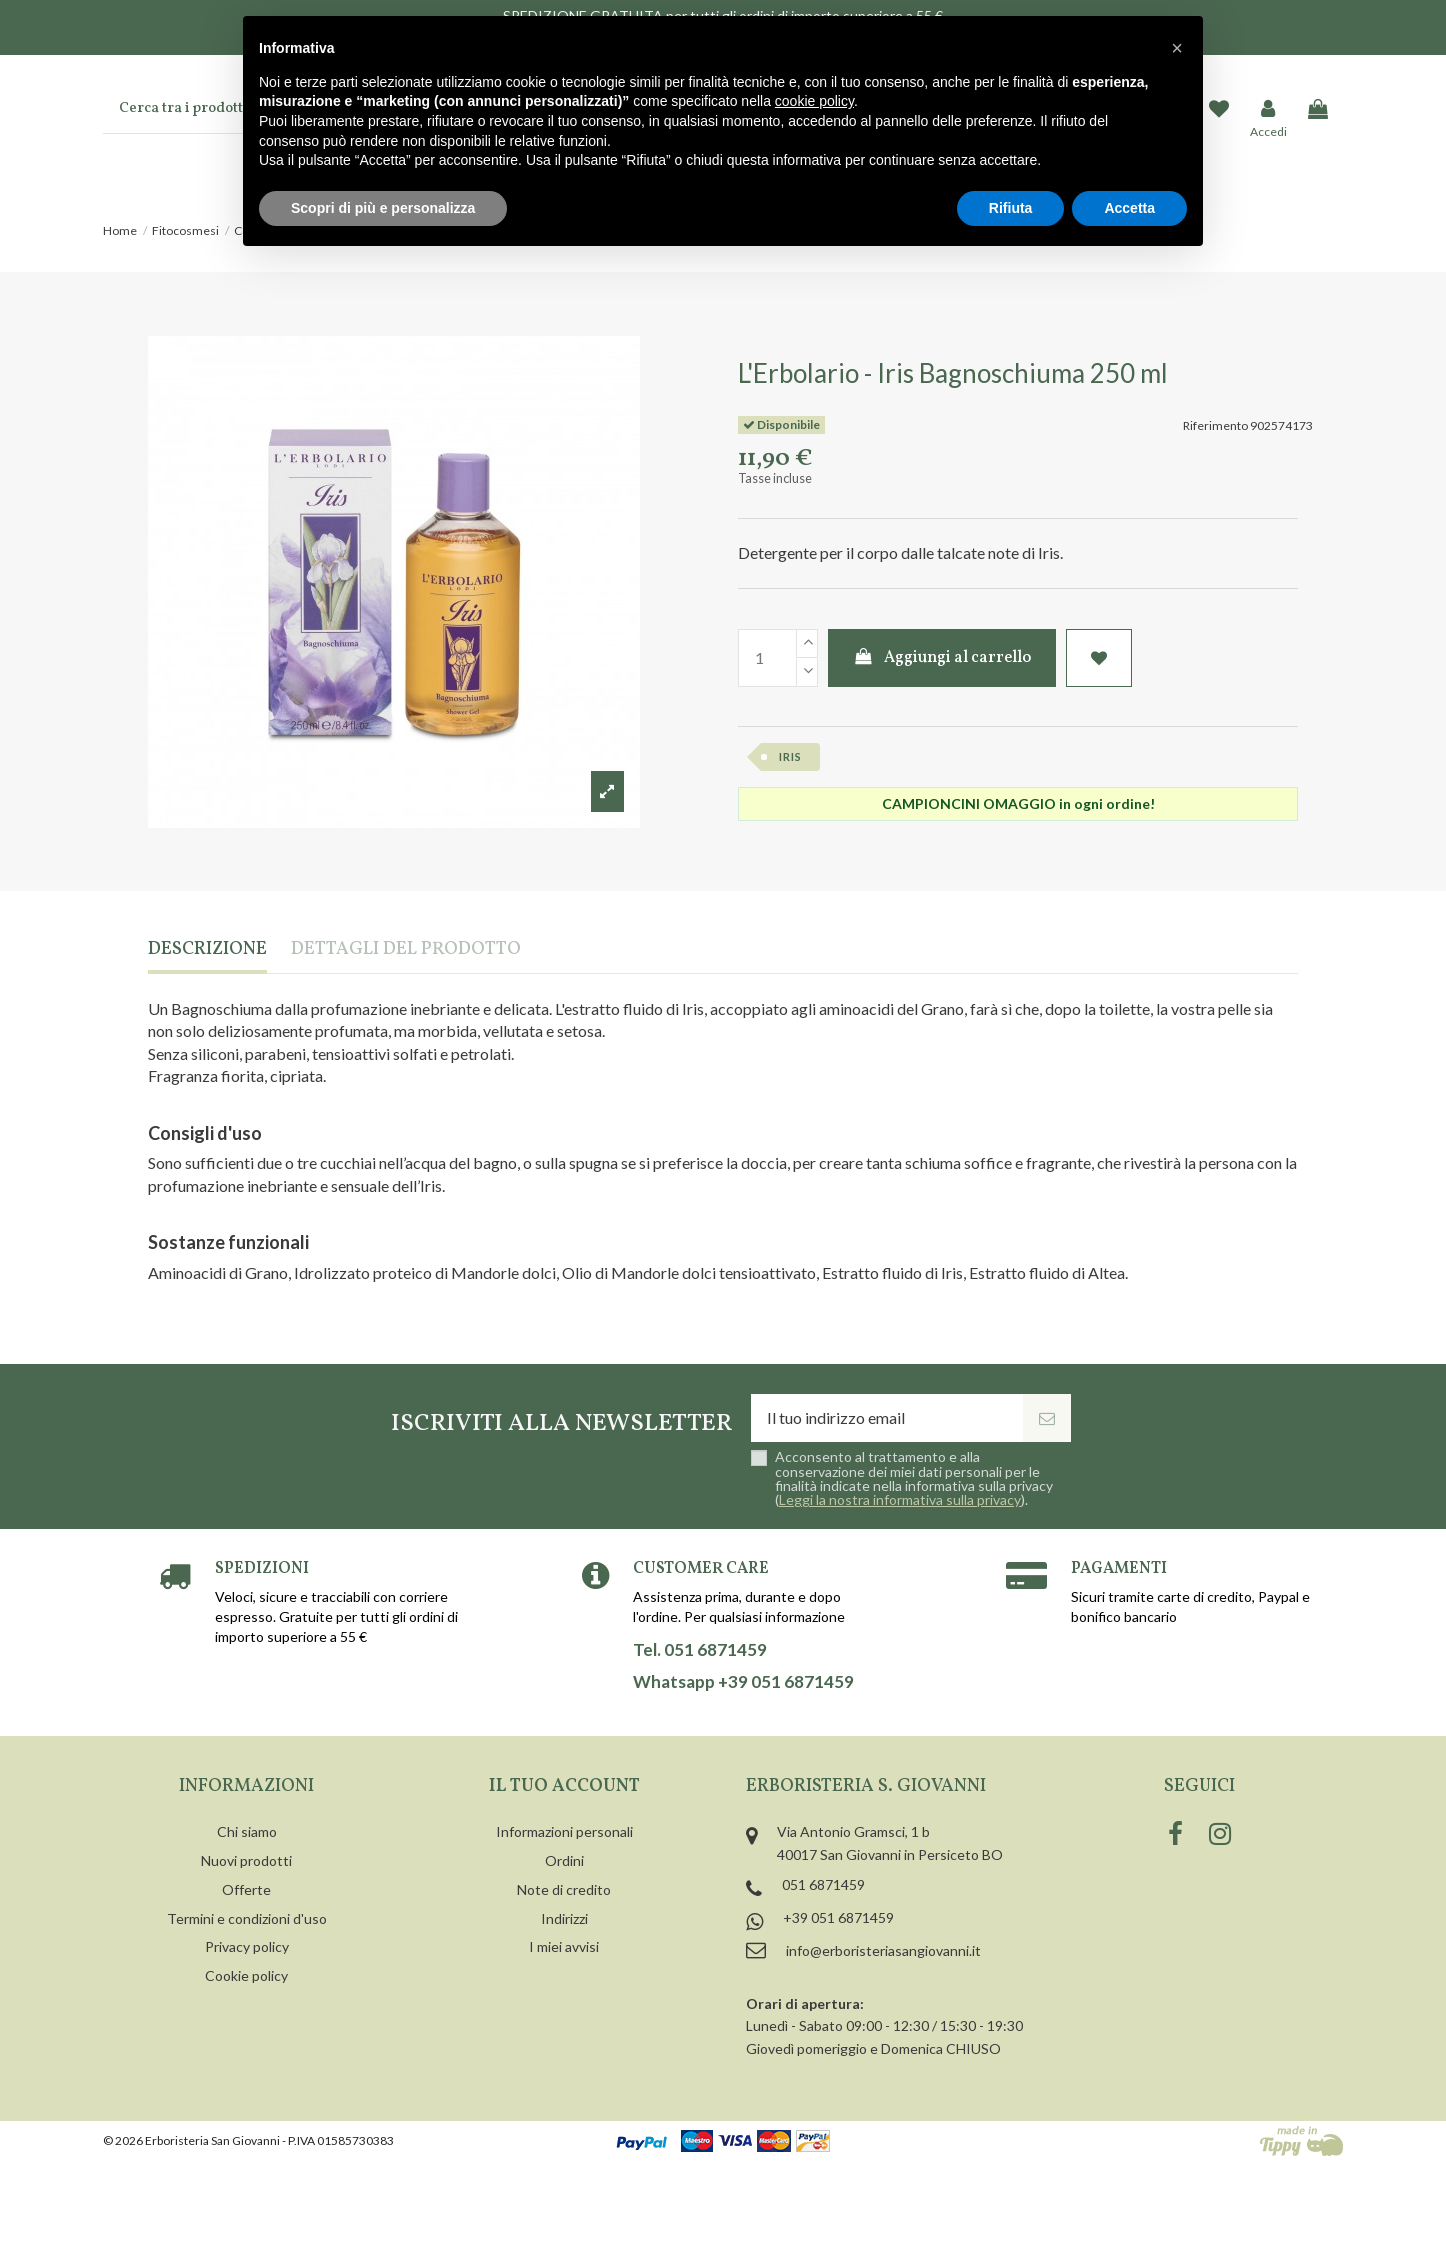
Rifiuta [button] (1011, 208)
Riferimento (1215, 425)
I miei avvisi (564, 1946)
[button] (1177, 48)
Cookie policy (246, 1975)
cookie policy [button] (814, 101)
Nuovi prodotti (246, 1860)
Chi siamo (247, 1831)
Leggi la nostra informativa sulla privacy (900, 1499)
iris (790, 756)
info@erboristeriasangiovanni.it (883, 1950)
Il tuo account (564, 1786)
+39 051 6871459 (838, 1917)
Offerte (246, 1889)
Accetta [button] (1129, 208)
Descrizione (207, 950)
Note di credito (564, 1889)
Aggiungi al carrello (942, 658)
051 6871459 (823, 1884)
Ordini (564, 1860)
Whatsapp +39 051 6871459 (743, 1682)
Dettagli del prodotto (406, 950)
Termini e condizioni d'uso (247, 1918)
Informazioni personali (564, 1831)
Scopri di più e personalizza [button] (383, 208)
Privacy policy (247, 1946)
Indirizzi (564, 1918)
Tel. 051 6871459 (700, 1650)
